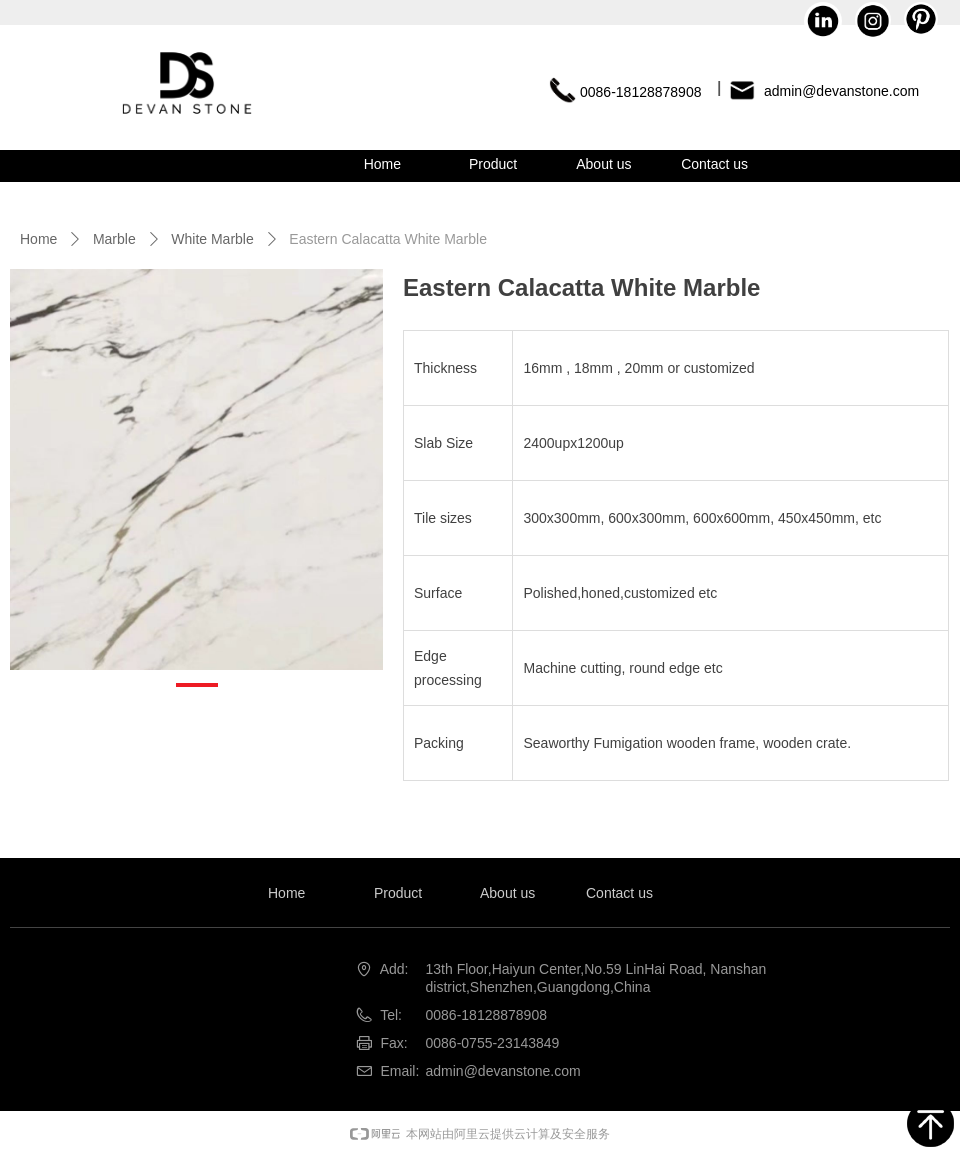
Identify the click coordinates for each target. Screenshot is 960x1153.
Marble (114, 239)
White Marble (212, 239)
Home (38, 239)
